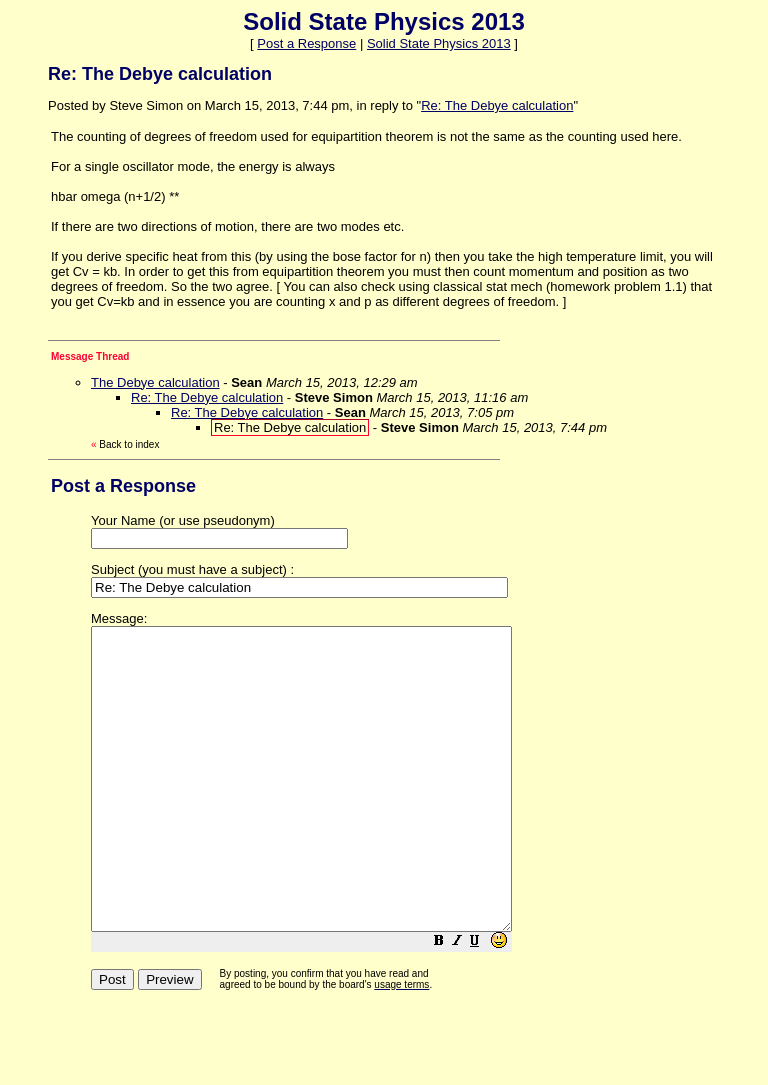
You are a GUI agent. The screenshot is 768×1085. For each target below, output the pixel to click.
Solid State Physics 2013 (439, 43)
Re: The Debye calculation (497, 105)
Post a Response (306, 43)
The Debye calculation (155, 382)
